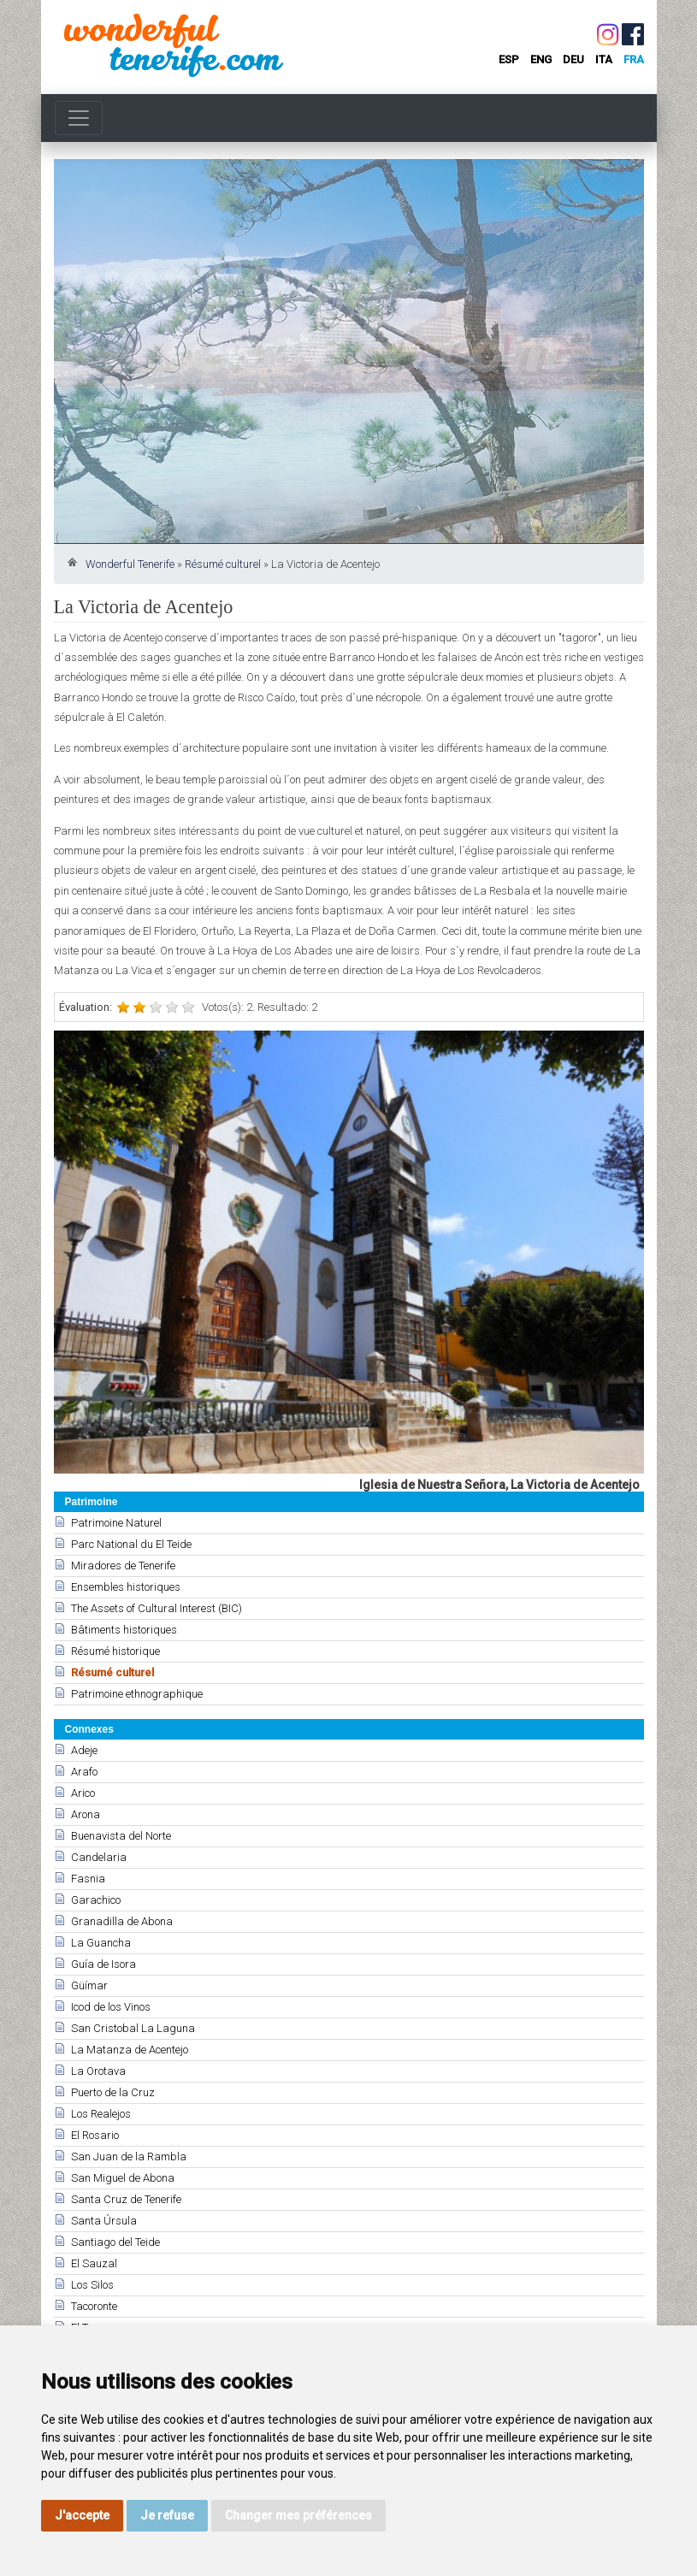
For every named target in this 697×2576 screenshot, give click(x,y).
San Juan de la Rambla (128, 2156)
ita (603, 59)
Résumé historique (115, 1651)
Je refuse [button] (167, 2515)
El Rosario (95, 2135)
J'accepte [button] (82, 2515)
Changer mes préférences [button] (298, 2515)
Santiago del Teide (115, 2242)
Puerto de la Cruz (113, 2092)
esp (509, 59)
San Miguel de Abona (122, 2177)
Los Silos (92, 2284)
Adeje (84, 1750)
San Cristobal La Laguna (133, 2028)
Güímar (89, 1985)
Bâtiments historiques (124, 1629)
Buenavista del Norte (121, 1835)
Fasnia (88, 1878)
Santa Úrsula (104, 2220)
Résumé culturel (223, 564)
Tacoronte (94, 2306)
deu (573, 59)
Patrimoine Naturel (116, 1522)
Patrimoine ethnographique (137, 1693)
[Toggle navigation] (79, 118)
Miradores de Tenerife (123, 1565)
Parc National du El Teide (131, 1544)
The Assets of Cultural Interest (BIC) (156, 1608)
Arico (83, 1793)
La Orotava (98, 2071)
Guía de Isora (103, 1964)
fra (633, 59)
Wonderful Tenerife (130, 564)
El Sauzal (94, 2263)
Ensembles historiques (125, 1586)
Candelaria (99, 1857)
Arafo (84, 1771)
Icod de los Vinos (111, 2006)
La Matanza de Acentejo (129, 2049)
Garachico (96, 1900)
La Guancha (101, 1942)
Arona (85, 1814)
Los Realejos (101, 2113)
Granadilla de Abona (122, 1921)
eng (541, 59)
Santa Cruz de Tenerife (126, 2199)
